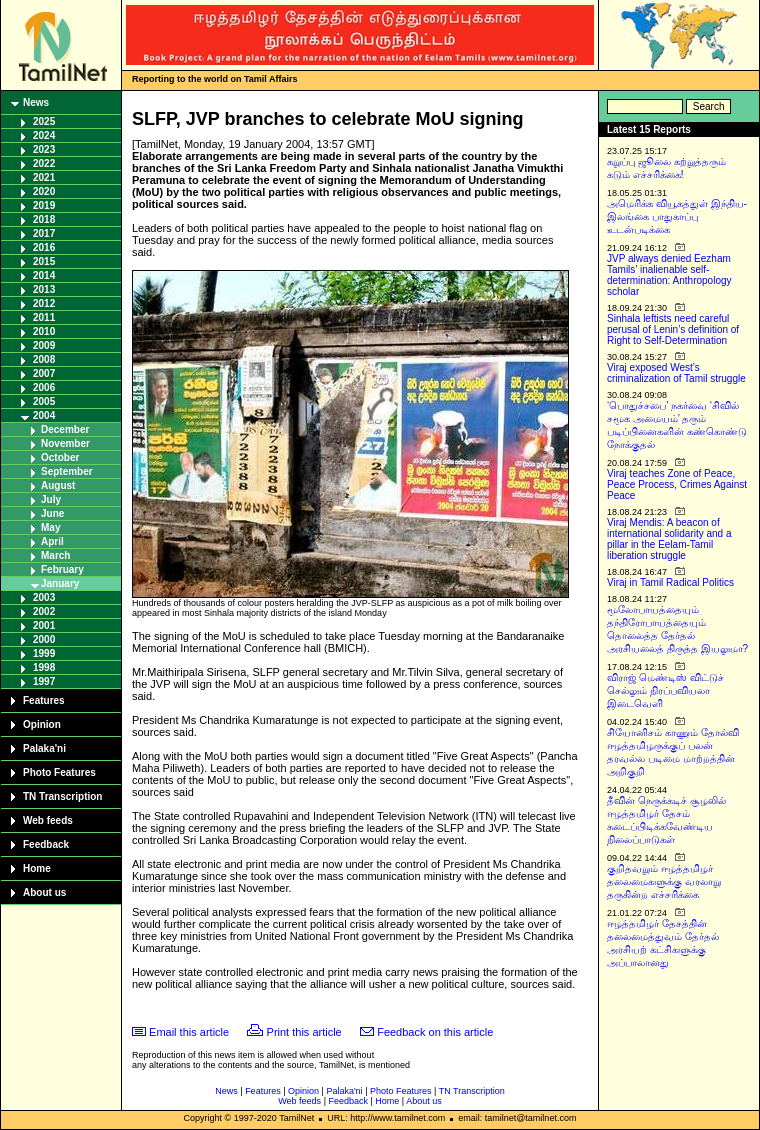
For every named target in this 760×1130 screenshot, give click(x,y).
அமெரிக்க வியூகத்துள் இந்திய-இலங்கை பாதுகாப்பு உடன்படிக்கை (677, 216)
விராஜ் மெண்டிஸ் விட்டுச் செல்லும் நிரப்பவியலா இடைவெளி (665, 690)
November (65, 443)
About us (44, 892)
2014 (44, 275)
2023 (44, 149)
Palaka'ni (44, 748)
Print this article (304, 1032)
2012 (44, 303)
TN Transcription (62, 796)
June (52, 513)
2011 (44, 317)
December (65, 429)
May (50, 527)
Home (37, 868)
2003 (44, 597)
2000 (44, 639)
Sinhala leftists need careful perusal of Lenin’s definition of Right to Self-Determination (673, 329)
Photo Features (59, 772)
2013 (44, 289)
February (62, 569)
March (55, 555)
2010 (44, 331)
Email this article (189, 1032)
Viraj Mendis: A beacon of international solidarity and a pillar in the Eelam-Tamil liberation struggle (669, 539)
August (58, 485)
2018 (44, 219)
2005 (44, 401)
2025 (44, 121)
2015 (44, 261)
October (60, 457)
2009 (44, 345)
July (51, 499)
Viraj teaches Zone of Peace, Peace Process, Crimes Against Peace (677, 484)
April (52, 541)
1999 (44, 653)
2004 (44, 415)
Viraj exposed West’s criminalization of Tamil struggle (676, 373)
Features (44, 700)
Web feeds (48, 820)
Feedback (46, 844)
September (67, 471)
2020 (44, 191)
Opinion (42, 724)
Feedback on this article (435, 1032)
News (36, 102)
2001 (44, 625)
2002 (44, 611)
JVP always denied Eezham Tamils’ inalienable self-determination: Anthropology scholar (669, 275)
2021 (44, 177)
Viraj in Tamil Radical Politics (670, 582)
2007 (44, 373)
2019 (44, 205)
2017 (44, 233)
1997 (44, 681)
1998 (44, 667)
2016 (44, 247)
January (60, 583)
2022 (44, 163)
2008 (44, 359)
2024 (44, 135)
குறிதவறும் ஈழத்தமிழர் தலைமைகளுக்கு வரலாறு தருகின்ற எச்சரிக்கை (664, 881)
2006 (44, 387)
